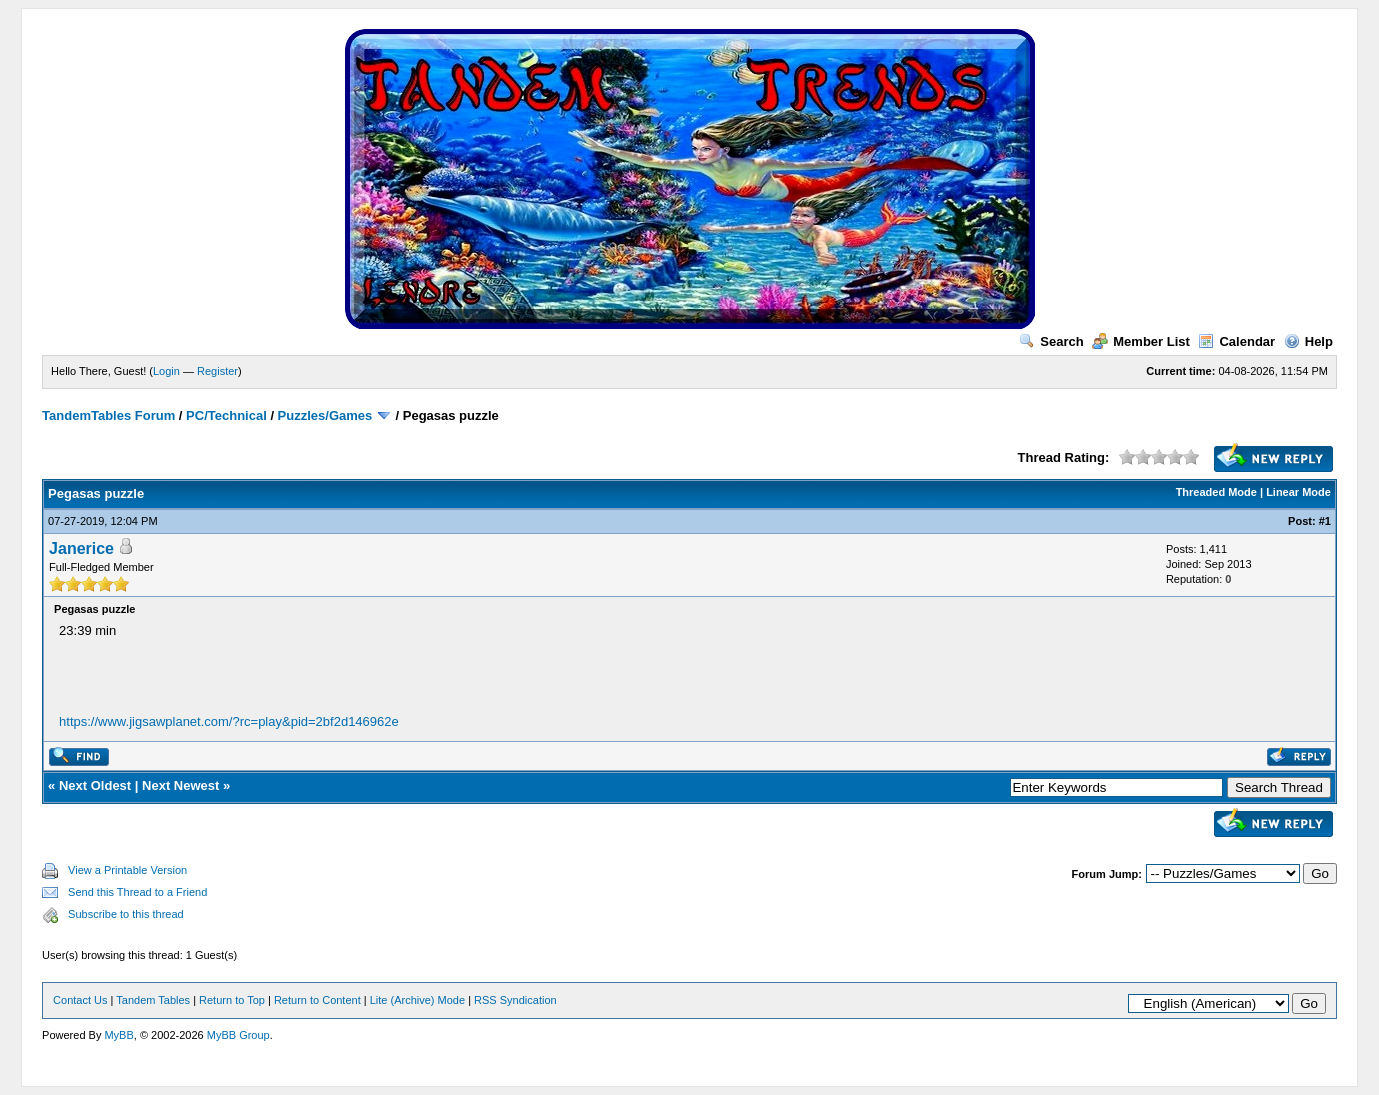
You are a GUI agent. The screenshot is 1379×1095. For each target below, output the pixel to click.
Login (166, 371)
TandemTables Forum (108, 415)
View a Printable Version (127, 870)
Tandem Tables (153, 1000)
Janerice (81, 548)
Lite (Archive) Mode (417, 1000)
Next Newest (180, 785)
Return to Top (232, 1000)
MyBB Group (238, 1035)
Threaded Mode (1216, 492)
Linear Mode (1298, 492)
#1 (1325, 521)
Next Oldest (95, 785)
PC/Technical (226, 415)
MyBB (118, 1035)
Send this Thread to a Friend (137, 892)
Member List (1141, 341)
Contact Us (80, 1000)
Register (217, 371)
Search (1051, 341)
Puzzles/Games (325, 415)
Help (1308, 341)
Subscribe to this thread (126, 914)
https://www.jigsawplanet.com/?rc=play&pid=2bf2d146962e (229, 721)
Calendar (1236, 341)
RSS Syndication (515, 1000)
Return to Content (317, 1000)
